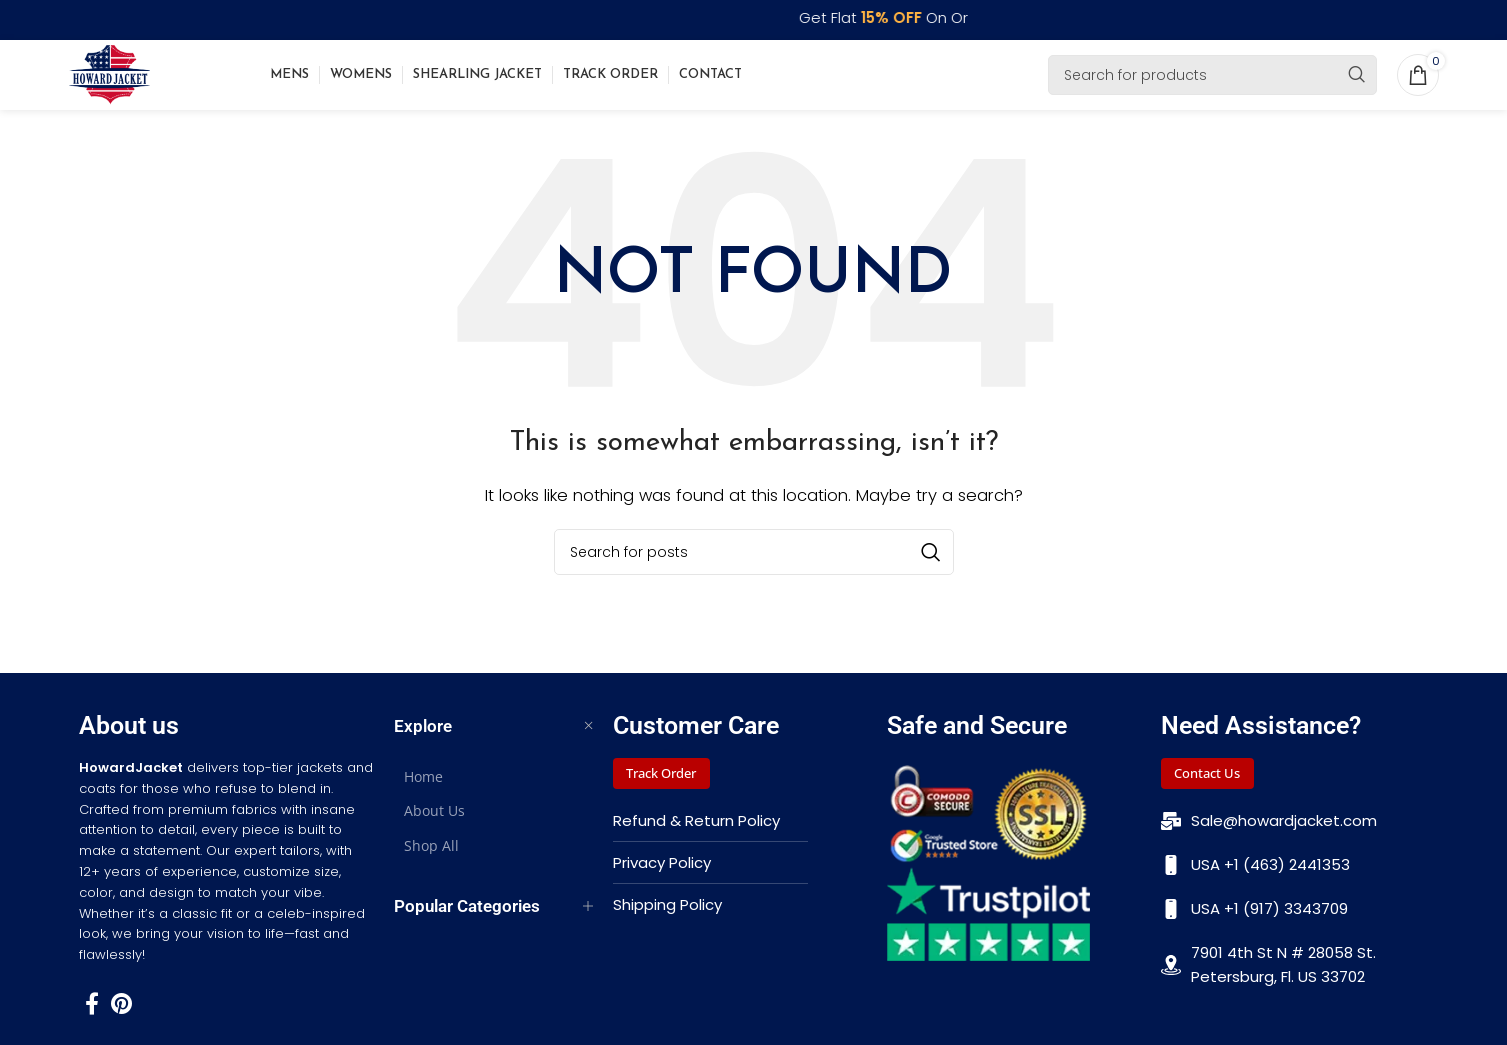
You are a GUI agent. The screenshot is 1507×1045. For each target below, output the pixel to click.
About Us (434, 823)
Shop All (431, 857)
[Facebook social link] (92, 1015)
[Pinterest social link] (121, 1015)
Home (423, 789)
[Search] (1212, 81)
